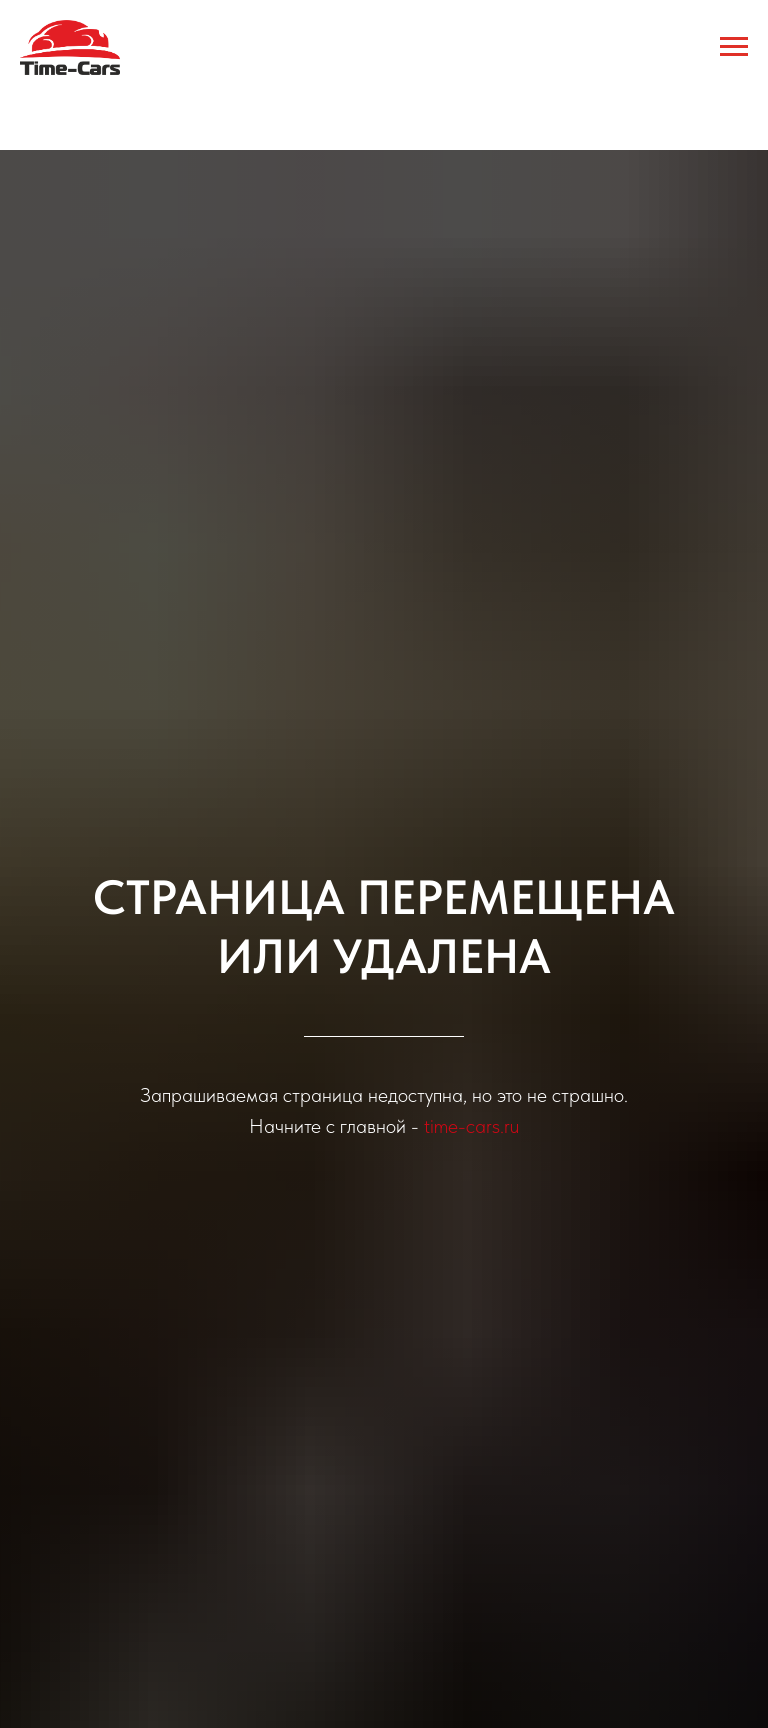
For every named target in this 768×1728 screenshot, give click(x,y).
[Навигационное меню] (734, 47)
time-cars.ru (471, 1126)
